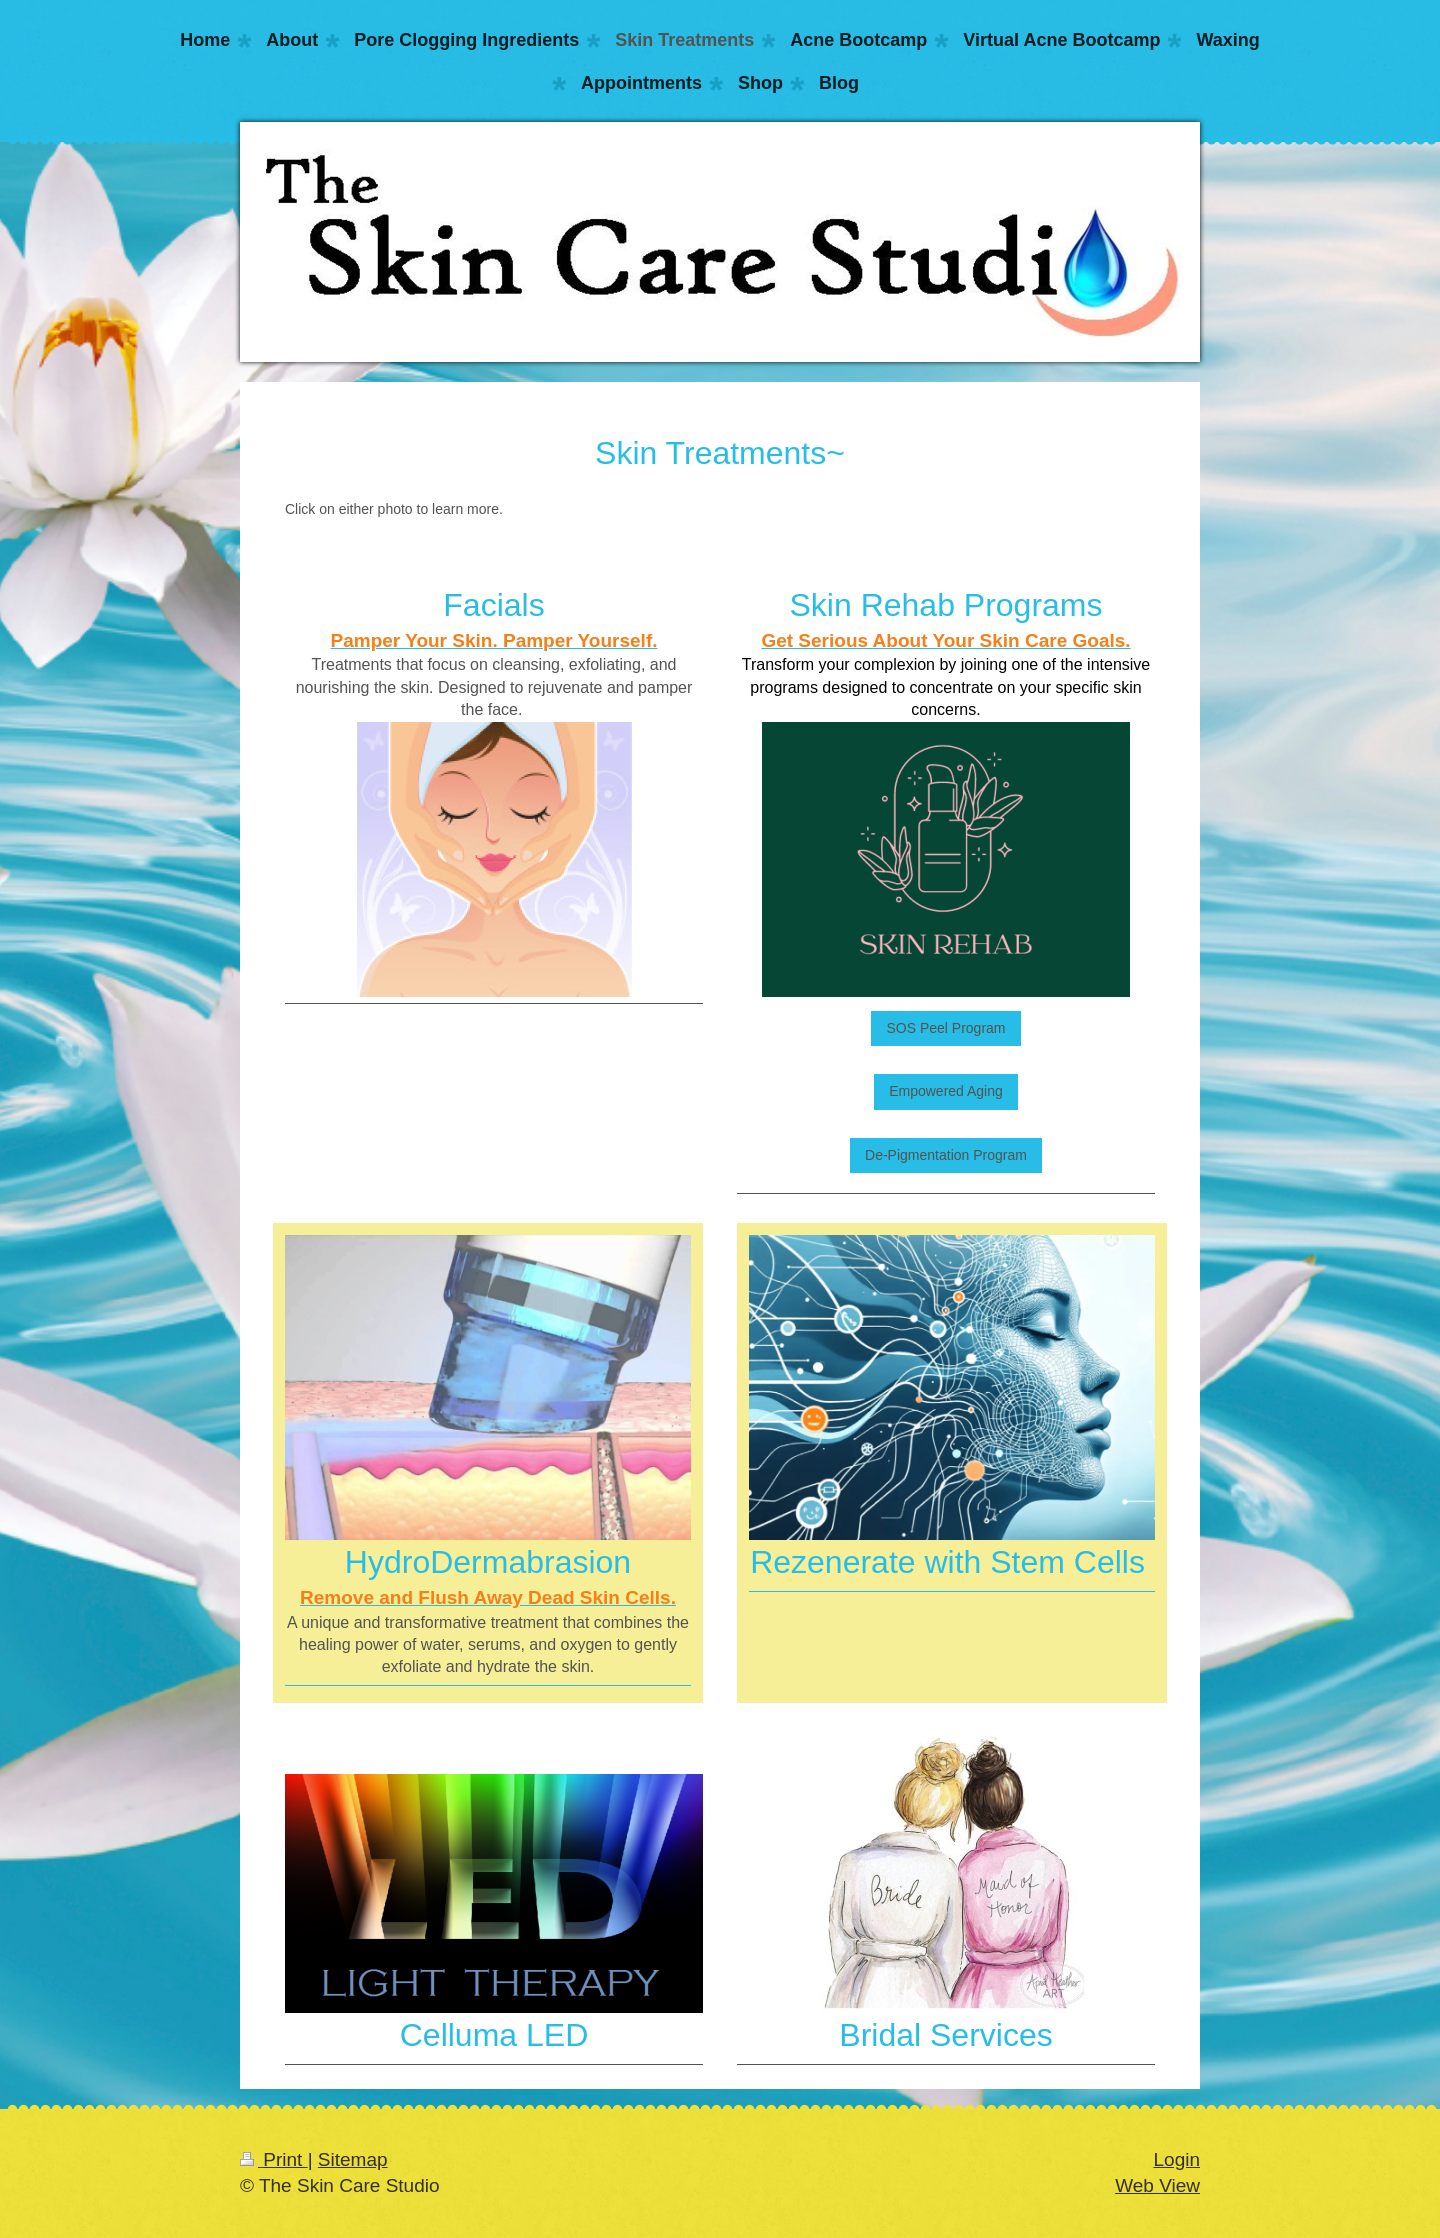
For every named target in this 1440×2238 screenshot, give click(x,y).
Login (1177, 2159)
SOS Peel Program (945, 1028)
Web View (1157, 2185)
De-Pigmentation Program (946, 1155)
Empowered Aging (946, 1091)
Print (274, 2159)
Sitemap (353, 2159)
